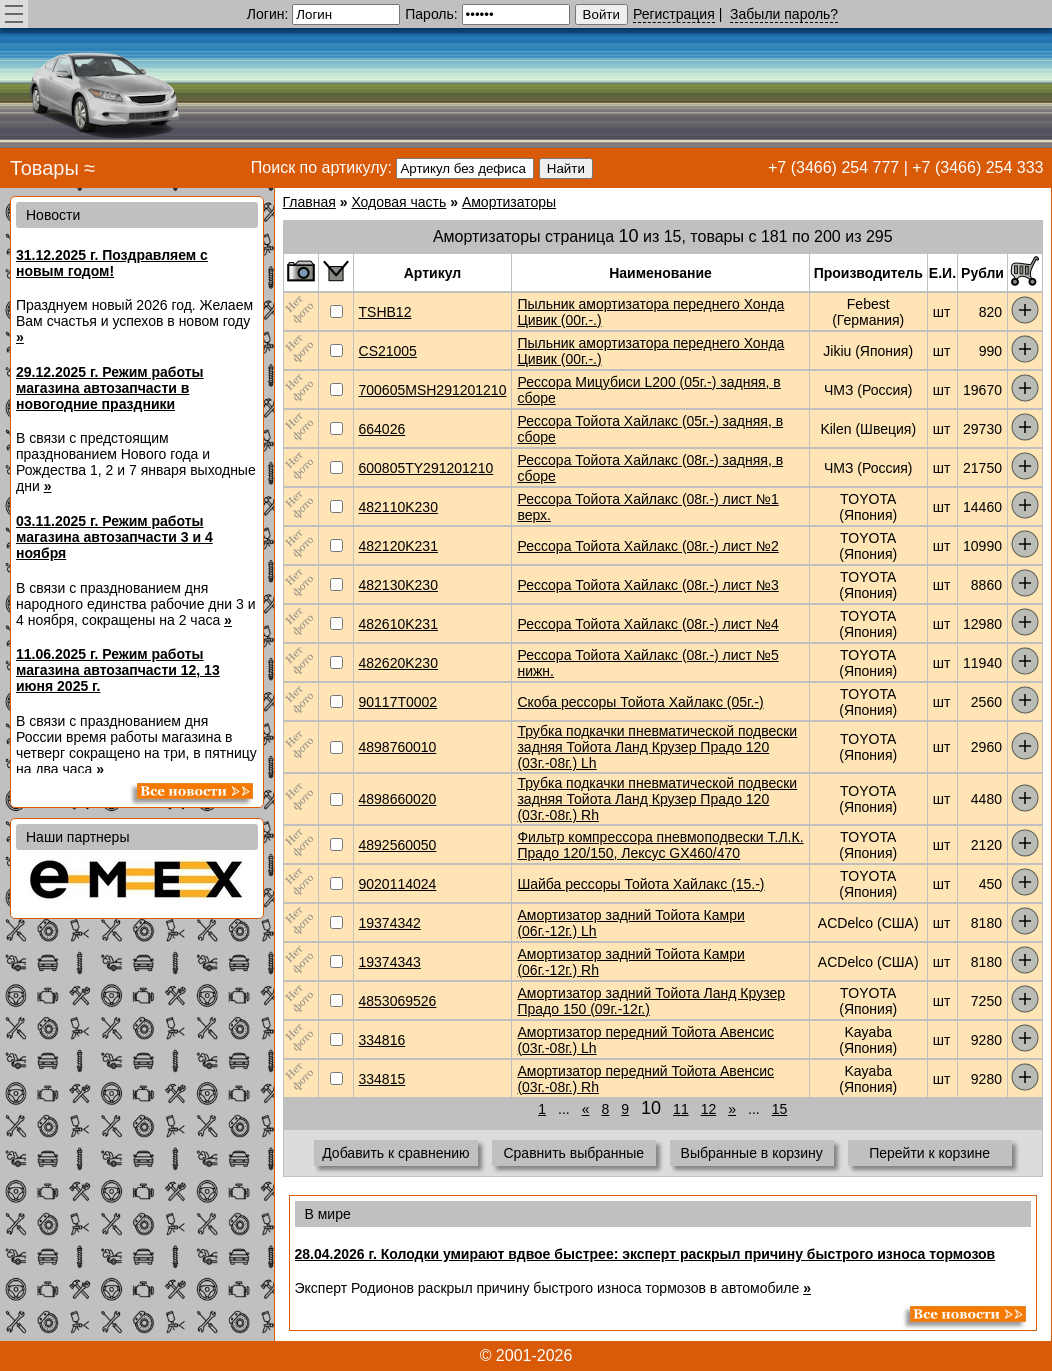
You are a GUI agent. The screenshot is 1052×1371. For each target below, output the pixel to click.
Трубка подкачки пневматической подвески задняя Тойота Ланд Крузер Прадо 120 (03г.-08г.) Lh (657, 747)
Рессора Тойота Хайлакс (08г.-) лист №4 (647, 624)
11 (681, 1109)
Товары (44, 168)
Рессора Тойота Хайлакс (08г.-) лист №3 (647, 585)
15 (780, 1109)
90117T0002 (398, 702)
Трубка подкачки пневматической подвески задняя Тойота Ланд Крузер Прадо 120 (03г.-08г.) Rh (657, 799)
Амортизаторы (509, 202)
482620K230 (398, 663)
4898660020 (398, 799)
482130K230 (398, 585)
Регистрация (674, 14)
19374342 (390, 923)
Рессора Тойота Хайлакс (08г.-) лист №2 (647, 546)
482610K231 (398, 624)
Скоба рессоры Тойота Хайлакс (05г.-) (640, 702)
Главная (309, 202)
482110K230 (398, 507)
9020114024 (398, 884)
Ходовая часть (398, 202)
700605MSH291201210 (433, 390)
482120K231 (398, 546)
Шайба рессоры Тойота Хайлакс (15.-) (640, 884)
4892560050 (398, 845)
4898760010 (398, 747)
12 (709, 1109)
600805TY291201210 (426, 468)
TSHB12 (385, 312)
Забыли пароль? (784, 14)
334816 (382, 1040)
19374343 (390, 962)
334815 (382, 1079)
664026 (382, 429)
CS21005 (388, 351)
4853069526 (398, 1001)
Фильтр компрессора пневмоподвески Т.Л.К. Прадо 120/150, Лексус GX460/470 (660, 845)
